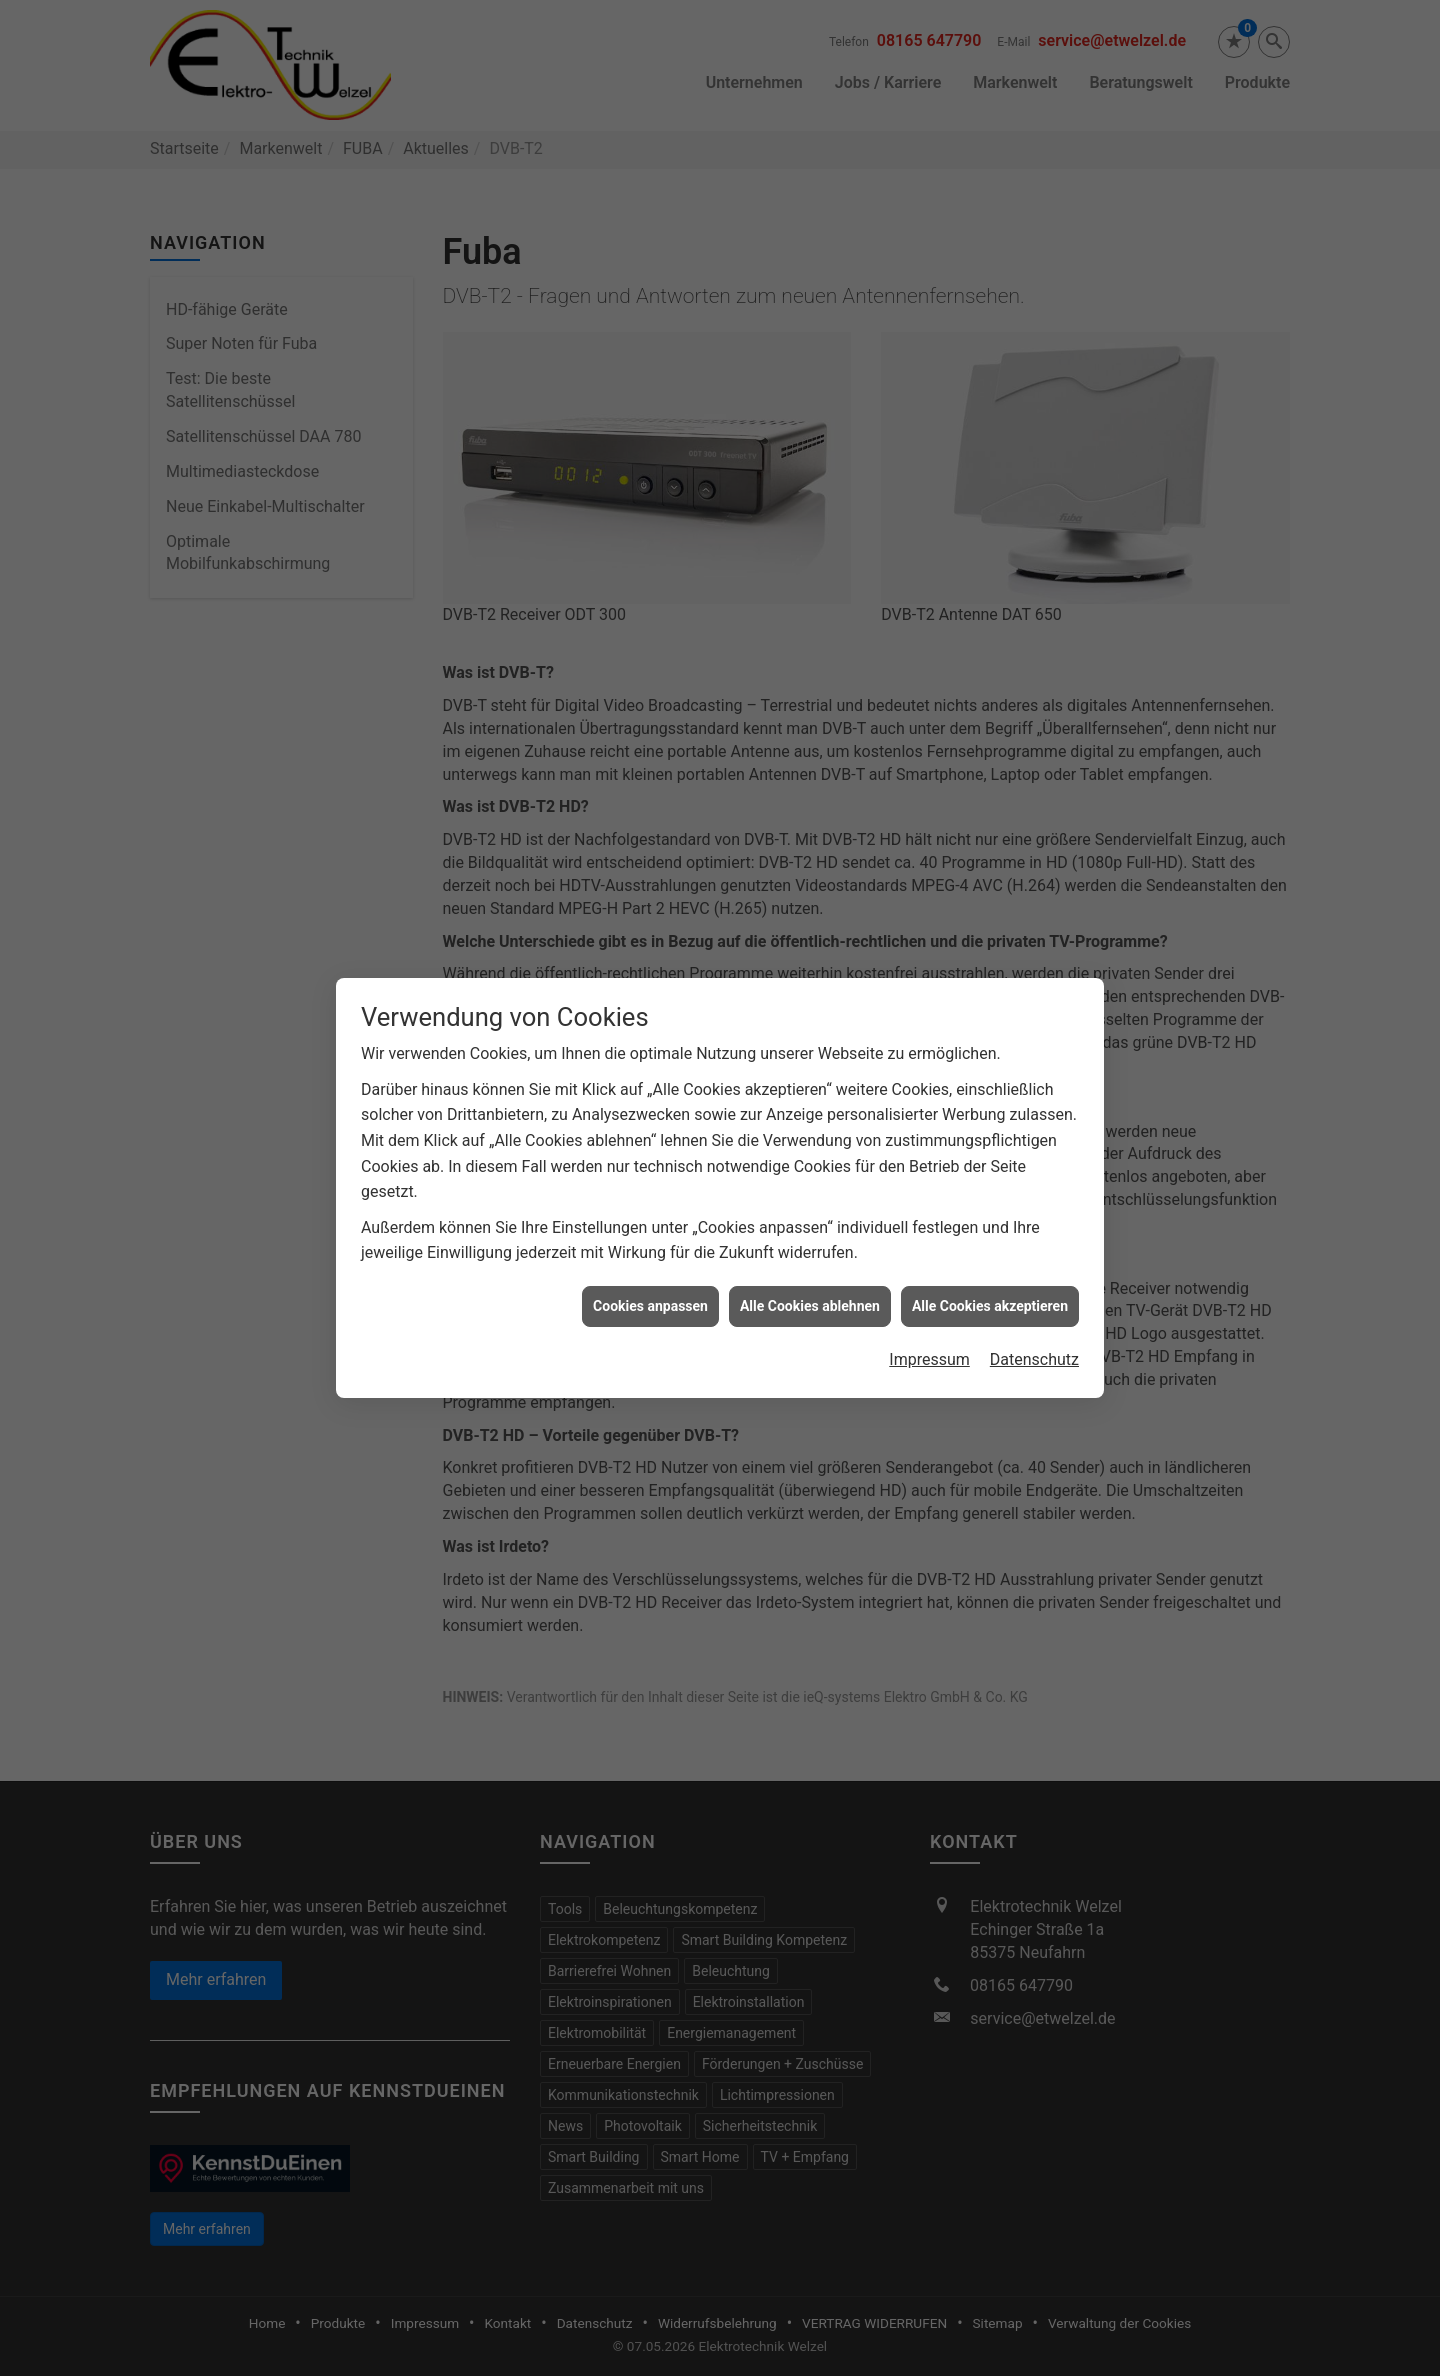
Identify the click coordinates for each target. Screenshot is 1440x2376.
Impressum (929, 1278)
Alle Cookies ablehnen (810, 1224)
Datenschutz (1034, 1278)
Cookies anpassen (650, 1224)
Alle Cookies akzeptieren (990, 1224)
